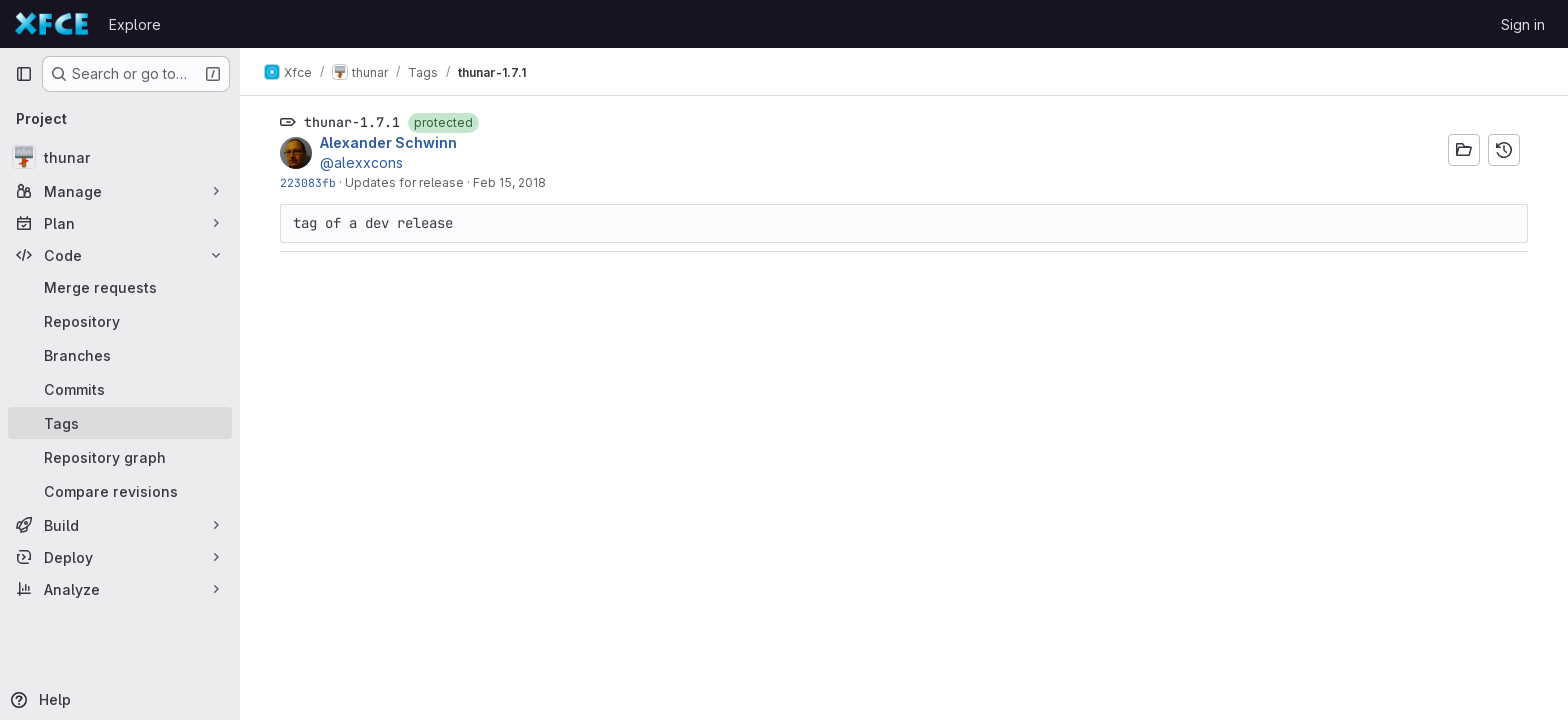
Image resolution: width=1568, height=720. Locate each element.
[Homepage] (52, 24)
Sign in (1523, 24)
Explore (135, 24)
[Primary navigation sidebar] (24, 74)
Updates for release (404, 182)
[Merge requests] (120, 287)
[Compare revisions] (120, 491)
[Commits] (120, 389)
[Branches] (120, 355)
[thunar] (120, 157)
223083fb (308, 182)
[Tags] (120, 423)
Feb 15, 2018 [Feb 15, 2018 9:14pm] (509, 182)
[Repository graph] (120, 457)
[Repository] (120, 321)
